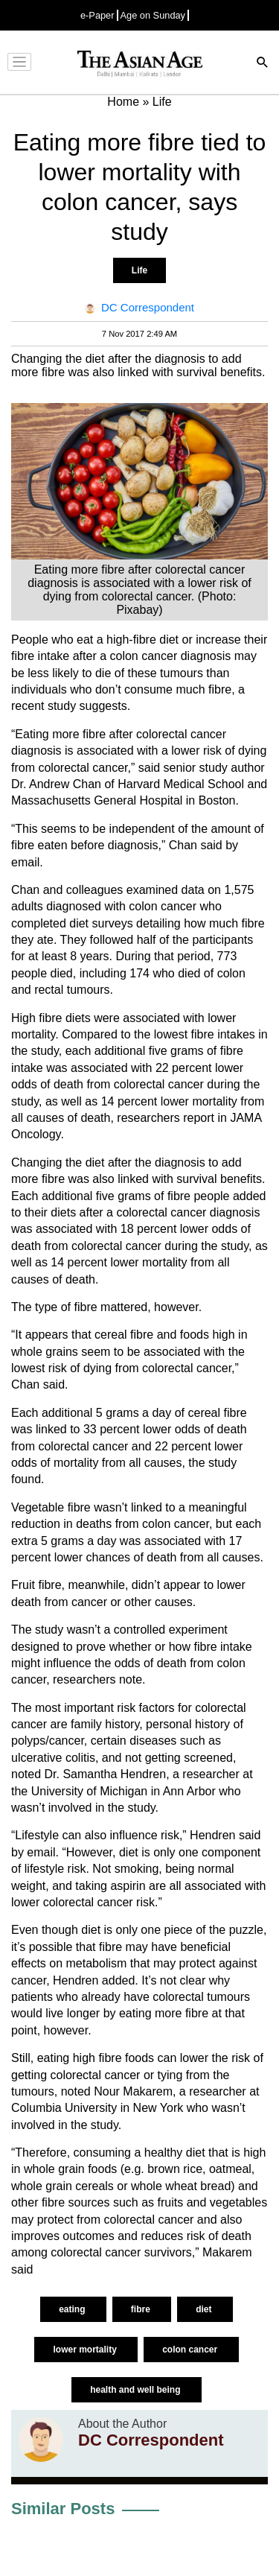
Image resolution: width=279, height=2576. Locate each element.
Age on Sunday (153, 15)
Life (139, 270)
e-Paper (97, 15)
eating (73, 2309)
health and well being (136, 2390)
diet (205, 2309)
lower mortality (86, 2349)
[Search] (262, 63)
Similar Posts (63, 2508)
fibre (142, 2309)
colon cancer (190, 2349)
